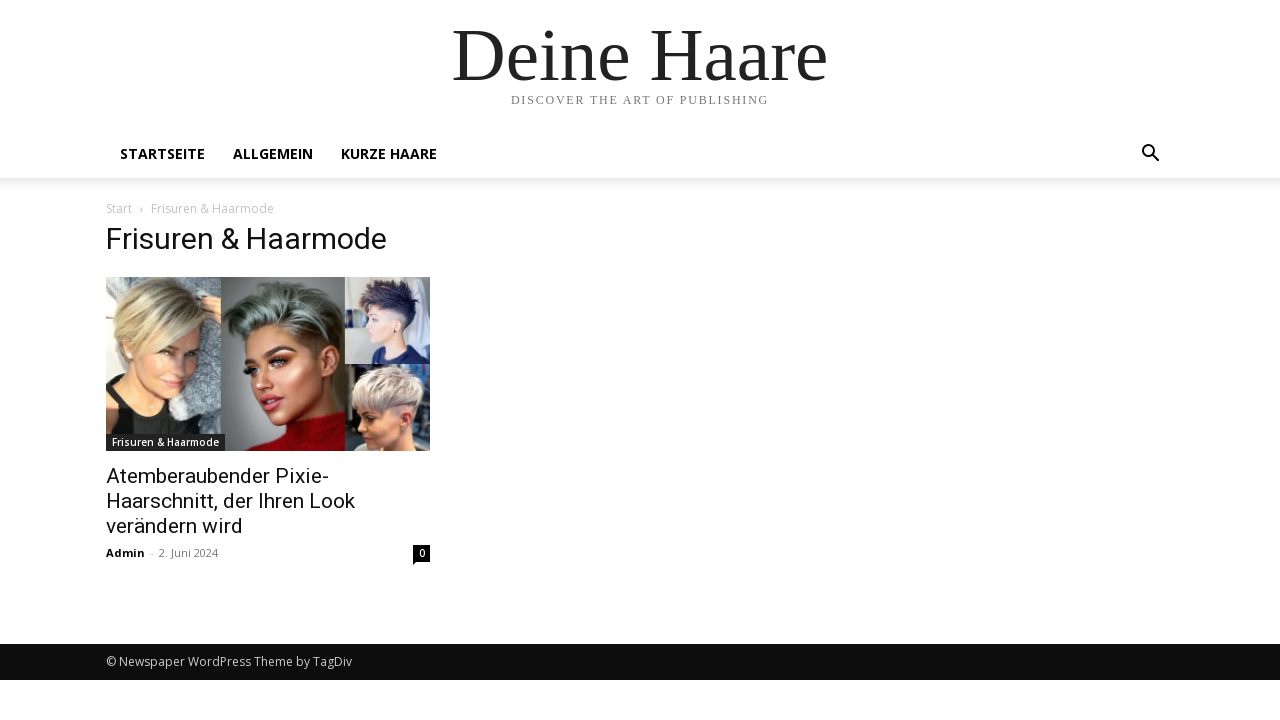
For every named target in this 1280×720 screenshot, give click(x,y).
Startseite (162, 153)
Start (119, 208)
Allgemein (273, 153)
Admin (125, 552)
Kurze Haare (389, 153)
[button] (1150, 155)
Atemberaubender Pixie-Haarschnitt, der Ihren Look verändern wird (230, 501)
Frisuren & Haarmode (165, 442)
